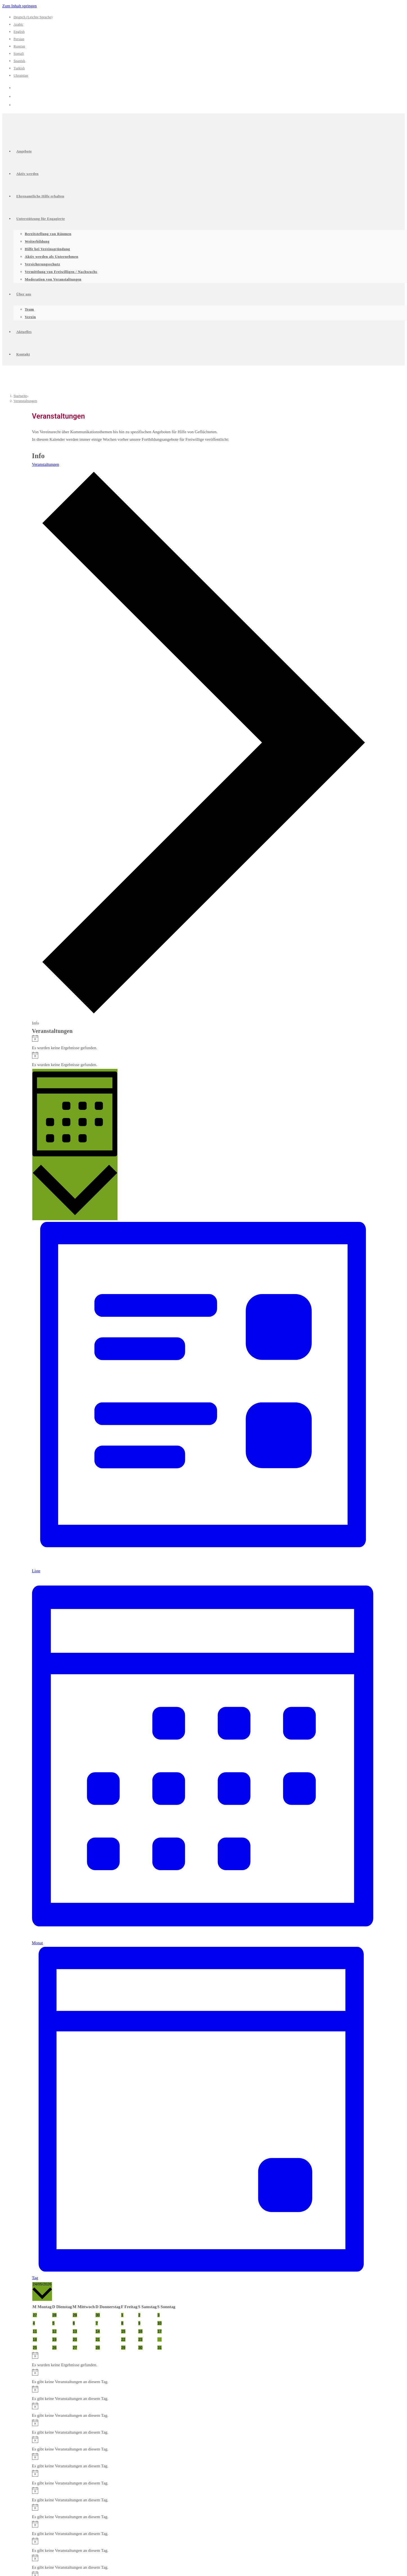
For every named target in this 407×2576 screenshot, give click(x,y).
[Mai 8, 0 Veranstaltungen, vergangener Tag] (122, 2323)
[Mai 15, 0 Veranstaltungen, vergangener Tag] (123, 2331)
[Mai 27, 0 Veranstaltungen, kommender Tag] (75, 2347)
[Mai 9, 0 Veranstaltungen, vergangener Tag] (139, 2323)
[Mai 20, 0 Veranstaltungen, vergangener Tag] (75, 2339)
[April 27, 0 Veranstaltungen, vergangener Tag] (35, 2315)
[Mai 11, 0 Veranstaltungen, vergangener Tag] (35, 2331)
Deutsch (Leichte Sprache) (33, 17)
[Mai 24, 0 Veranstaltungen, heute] (159, 2339)
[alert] (203, 1043)
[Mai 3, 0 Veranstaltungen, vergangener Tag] (158, 2315)
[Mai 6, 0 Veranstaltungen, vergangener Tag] (74, 2323)
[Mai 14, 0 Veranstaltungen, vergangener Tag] (97, 2331)
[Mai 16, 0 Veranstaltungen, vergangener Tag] (140, 2331)
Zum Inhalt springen (19, 6)
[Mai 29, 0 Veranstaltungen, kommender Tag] (123, 2347)
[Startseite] (20, 396)
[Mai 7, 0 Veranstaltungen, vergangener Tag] (96, 2323)
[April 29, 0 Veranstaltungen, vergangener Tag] (75, 2315)
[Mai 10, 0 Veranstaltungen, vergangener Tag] (159, 2323)
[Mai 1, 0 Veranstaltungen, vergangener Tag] (122, 2315)
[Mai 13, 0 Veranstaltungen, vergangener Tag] (75, 2331)
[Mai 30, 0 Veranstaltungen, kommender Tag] (140, 2347)
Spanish (19, 61)
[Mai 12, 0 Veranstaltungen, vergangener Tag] (54, 2331)
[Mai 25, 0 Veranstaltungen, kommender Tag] (35, 2347)
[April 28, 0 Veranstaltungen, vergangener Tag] (54, 2315)
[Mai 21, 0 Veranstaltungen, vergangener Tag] (97, 2339)
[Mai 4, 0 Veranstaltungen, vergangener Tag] (34, 2323)
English (19, 31)
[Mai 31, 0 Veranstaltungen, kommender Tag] (159, 2347)
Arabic (18, 24)
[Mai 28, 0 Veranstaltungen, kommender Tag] (97, 2347)
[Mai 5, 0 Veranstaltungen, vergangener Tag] (53, 2323)
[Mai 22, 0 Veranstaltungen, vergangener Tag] (123, 2339)
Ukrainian (20, 75)
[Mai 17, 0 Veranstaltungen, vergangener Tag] (159, 2331)
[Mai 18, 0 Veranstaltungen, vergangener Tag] (35, 2339)
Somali (18, 53)
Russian (19, 46)
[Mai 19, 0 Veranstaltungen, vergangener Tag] (54, 2339)
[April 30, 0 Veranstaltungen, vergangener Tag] (97, 2315)
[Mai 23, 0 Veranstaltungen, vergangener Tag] (140, 2339)
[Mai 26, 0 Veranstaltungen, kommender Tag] (54, 2347)
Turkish (19, 68)
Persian (18, 39)
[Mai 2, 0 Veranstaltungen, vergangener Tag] (139, 2315)
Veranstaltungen (25, 401)
